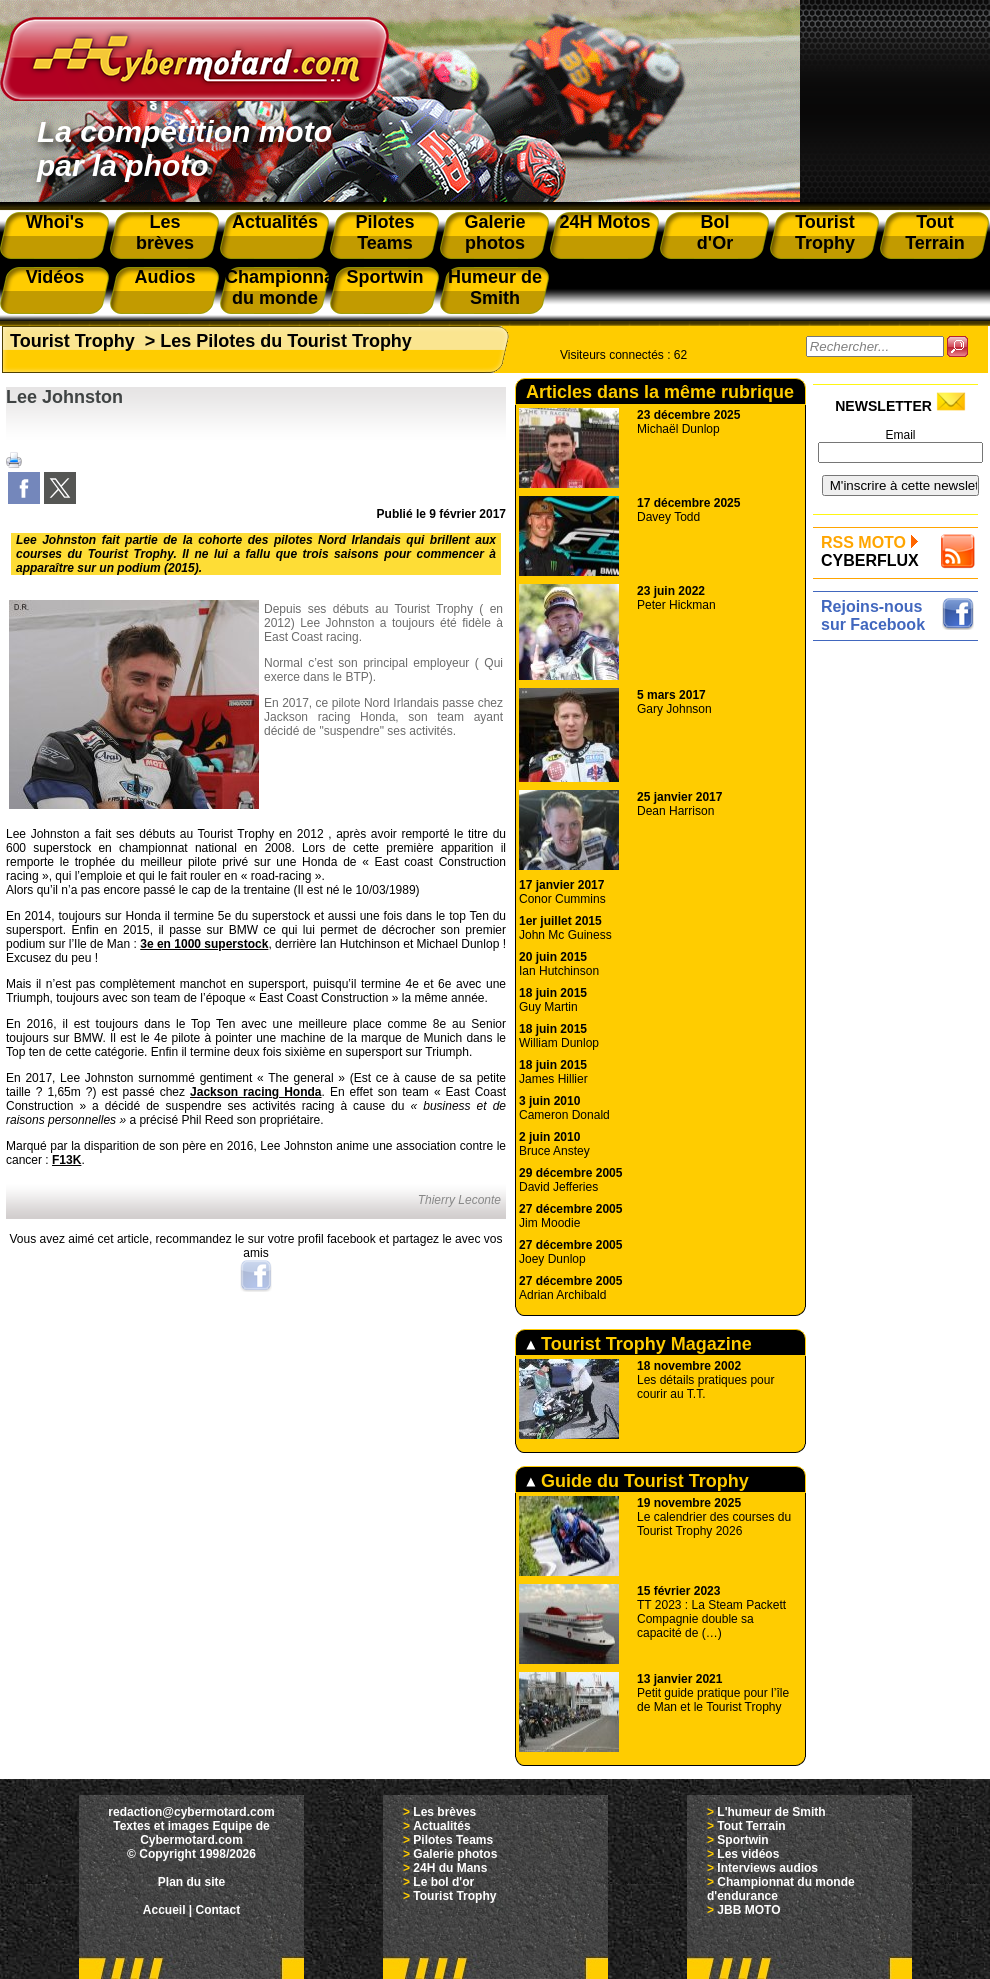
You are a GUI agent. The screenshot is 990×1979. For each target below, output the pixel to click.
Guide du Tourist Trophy (637, 1481)
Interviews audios (767, 1868)
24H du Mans (450, 1868)
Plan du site (191, 1882)
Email (900, 435)
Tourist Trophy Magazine (639, 1344)
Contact (218, 1910)
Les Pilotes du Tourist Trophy (286, 341)
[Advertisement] (900, 947)
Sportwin (742, 1840)
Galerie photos (455, 1854)
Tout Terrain (751, 1826)
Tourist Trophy (72, 341)
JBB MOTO (748, 1910)
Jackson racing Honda (255, 1092)
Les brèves (444, 1812)
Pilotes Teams (453, 1840)
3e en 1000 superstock (204, 944)
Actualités (441, 1826)
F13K (66, 1160)
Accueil (164, 1910)
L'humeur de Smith (771, 1812)
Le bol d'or (443, 1882)
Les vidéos (748, 1854)
